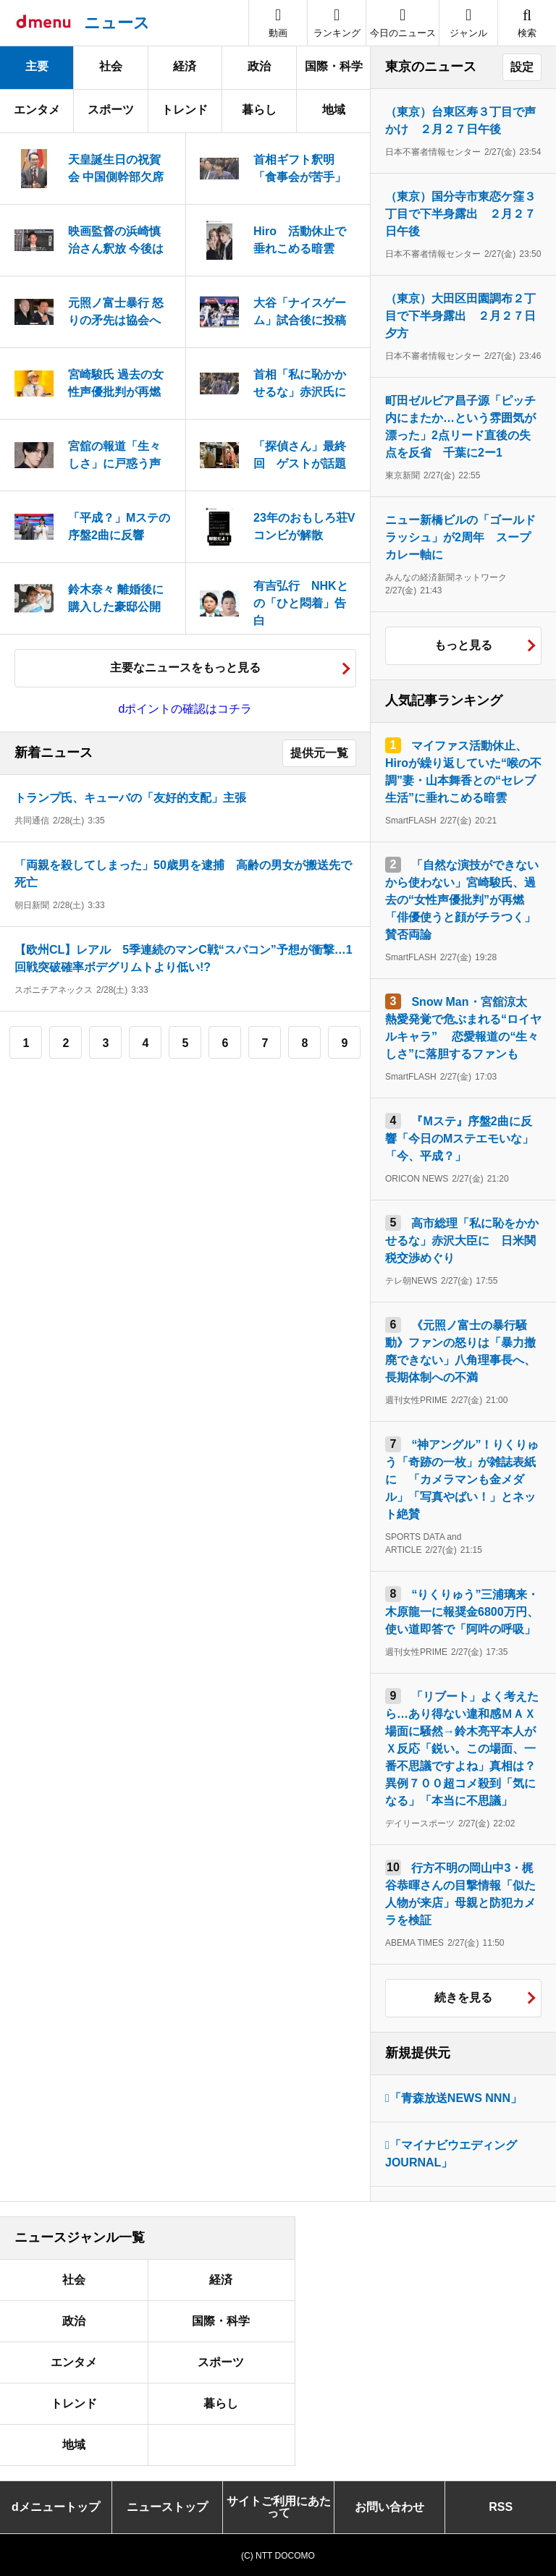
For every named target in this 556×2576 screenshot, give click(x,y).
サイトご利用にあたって (279, 2507)
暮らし (259, 109)
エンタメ (37, 109)
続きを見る (463, 1997)
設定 (522, 67)
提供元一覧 (319, 753)
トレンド (184, 109)
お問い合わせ (389, 2507)
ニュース (117, 23)
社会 (110, 66)
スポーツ (111, 109)
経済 (184, 66)
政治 (259, 66)
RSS (501, 2507)
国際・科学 (334, 66)
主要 (37, 66)
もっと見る (463, 645)
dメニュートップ (56, 2507)
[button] (468, 23)
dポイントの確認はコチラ (186, 709)
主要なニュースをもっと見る (185, 667)
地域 (333, 109)
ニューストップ (167, 2507)
